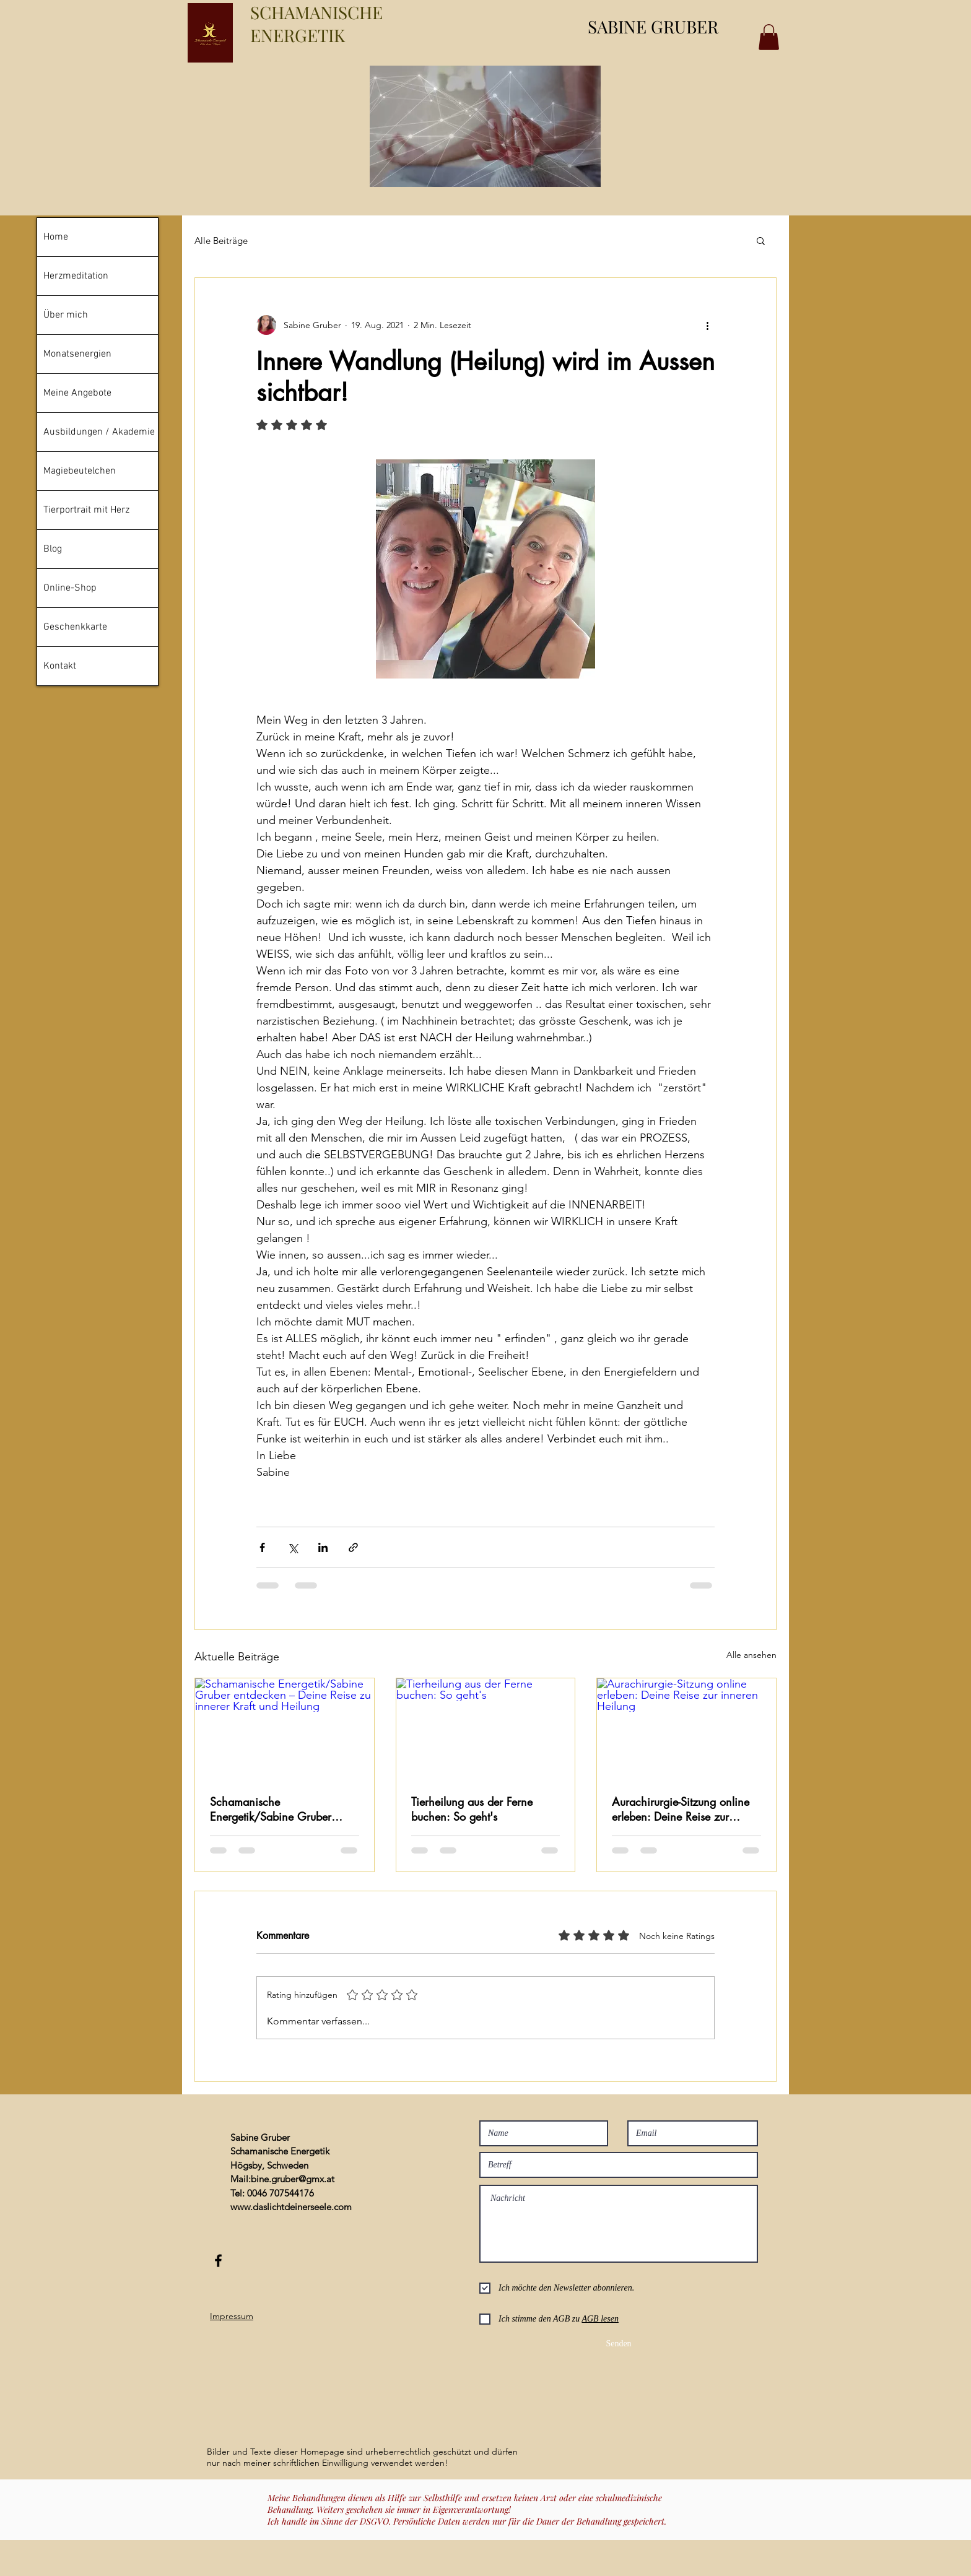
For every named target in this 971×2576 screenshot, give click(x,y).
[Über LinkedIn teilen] (323, 1547)
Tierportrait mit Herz (86, 510)
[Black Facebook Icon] (218, 2260)
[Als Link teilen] (353, 1547)
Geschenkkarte (75, 627)
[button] (761, 240)
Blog (52, 549)
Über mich (65, 315)
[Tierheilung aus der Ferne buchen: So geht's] (485, 1728)
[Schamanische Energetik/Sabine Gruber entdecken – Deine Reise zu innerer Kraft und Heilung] (284, 1728)
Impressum (231, 2316)
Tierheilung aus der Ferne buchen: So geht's (472, 1809)
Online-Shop (70, 588)
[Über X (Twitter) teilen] (292, 1547)
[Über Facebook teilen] (262, 1547)
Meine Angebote (77, 393)
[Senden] (619, 2344)
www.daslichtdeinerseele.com (291, 2207)
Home (55, 237)
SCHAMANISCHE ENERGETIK (316, 23)
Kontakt (59, 666)
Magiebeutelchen (79, 471)
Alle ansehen (751, 1654)
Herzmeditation (75, 276)
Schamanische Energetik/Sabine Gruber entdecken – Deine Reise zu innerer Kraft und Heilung (276, 1809)
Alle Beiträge (221, 240)
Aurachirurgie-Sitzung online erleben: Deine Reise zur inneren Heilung (680, 1809)
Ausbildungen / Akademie (99, 432)
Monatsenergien (77, 354)
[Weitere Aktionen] (707, 325)
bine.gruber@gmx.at (292, 2179)
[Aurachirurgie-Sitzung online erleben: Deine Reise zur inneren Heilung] (686, 1728)
